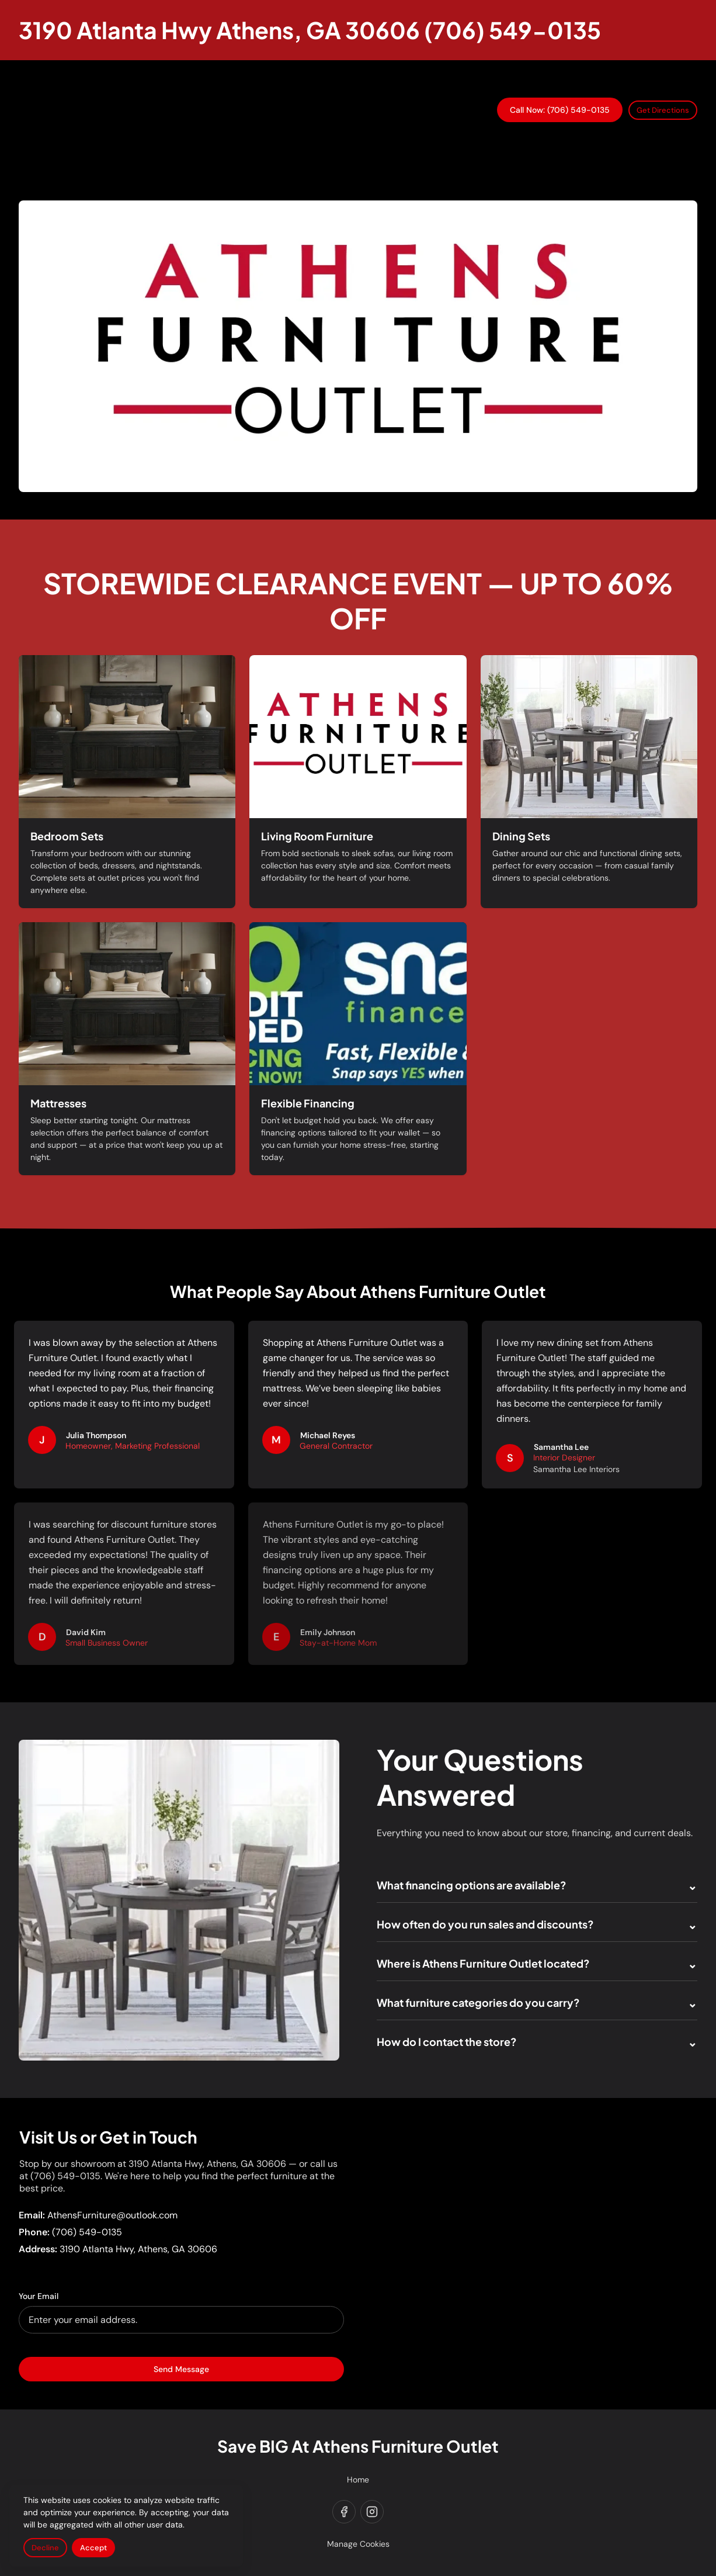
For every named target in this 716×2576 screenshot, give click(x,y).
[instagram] (372, 2511)
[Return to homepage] (310, 30)
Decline (45, 2548)
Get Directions (663, 110)
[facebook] (344, 2511)
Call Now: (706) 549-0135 (560, 110)
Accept (93, 2548)
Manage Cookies (358, 2544)
